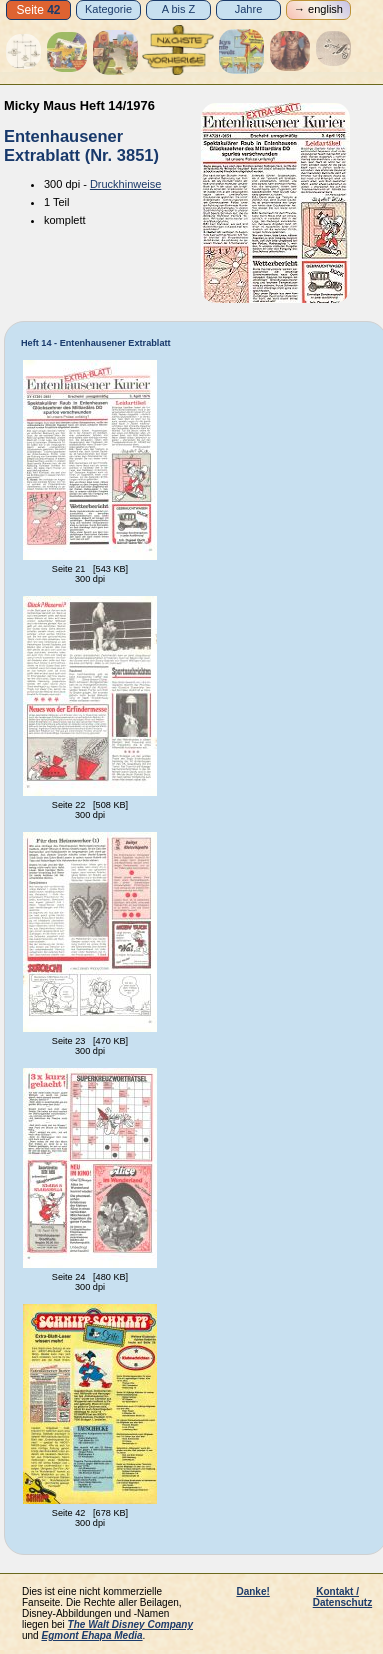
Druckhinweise (126, 184)
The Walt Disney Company (130, 1624)
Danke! (252, 1591)
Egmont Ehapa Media (91, 1635)
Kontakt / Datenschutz (342, 1597)
